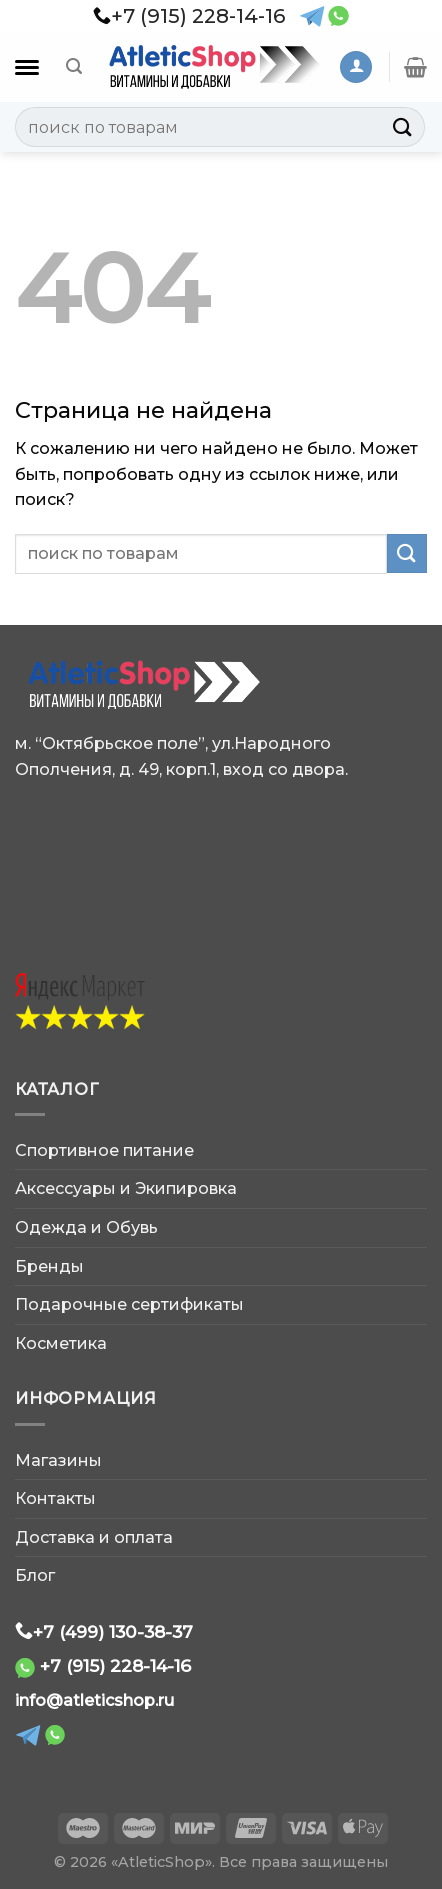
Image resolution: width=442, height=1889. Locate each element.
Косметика (61, 1343)
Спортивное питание (104, 1150)
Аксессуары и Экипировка (126, 1188)
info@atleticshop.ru (94, 1700)
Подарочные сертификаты (129, 1304)
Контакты (55, 1498)
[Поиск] (74, 66)
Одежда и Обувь (86, 1227)
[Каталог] (27, 67)
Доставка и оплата (94, 1537)
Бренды (49, 1266)
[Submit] (403, 126)
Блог (35, 1575)
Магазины (58, 1460)
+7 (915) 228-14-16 (115, 1665)
